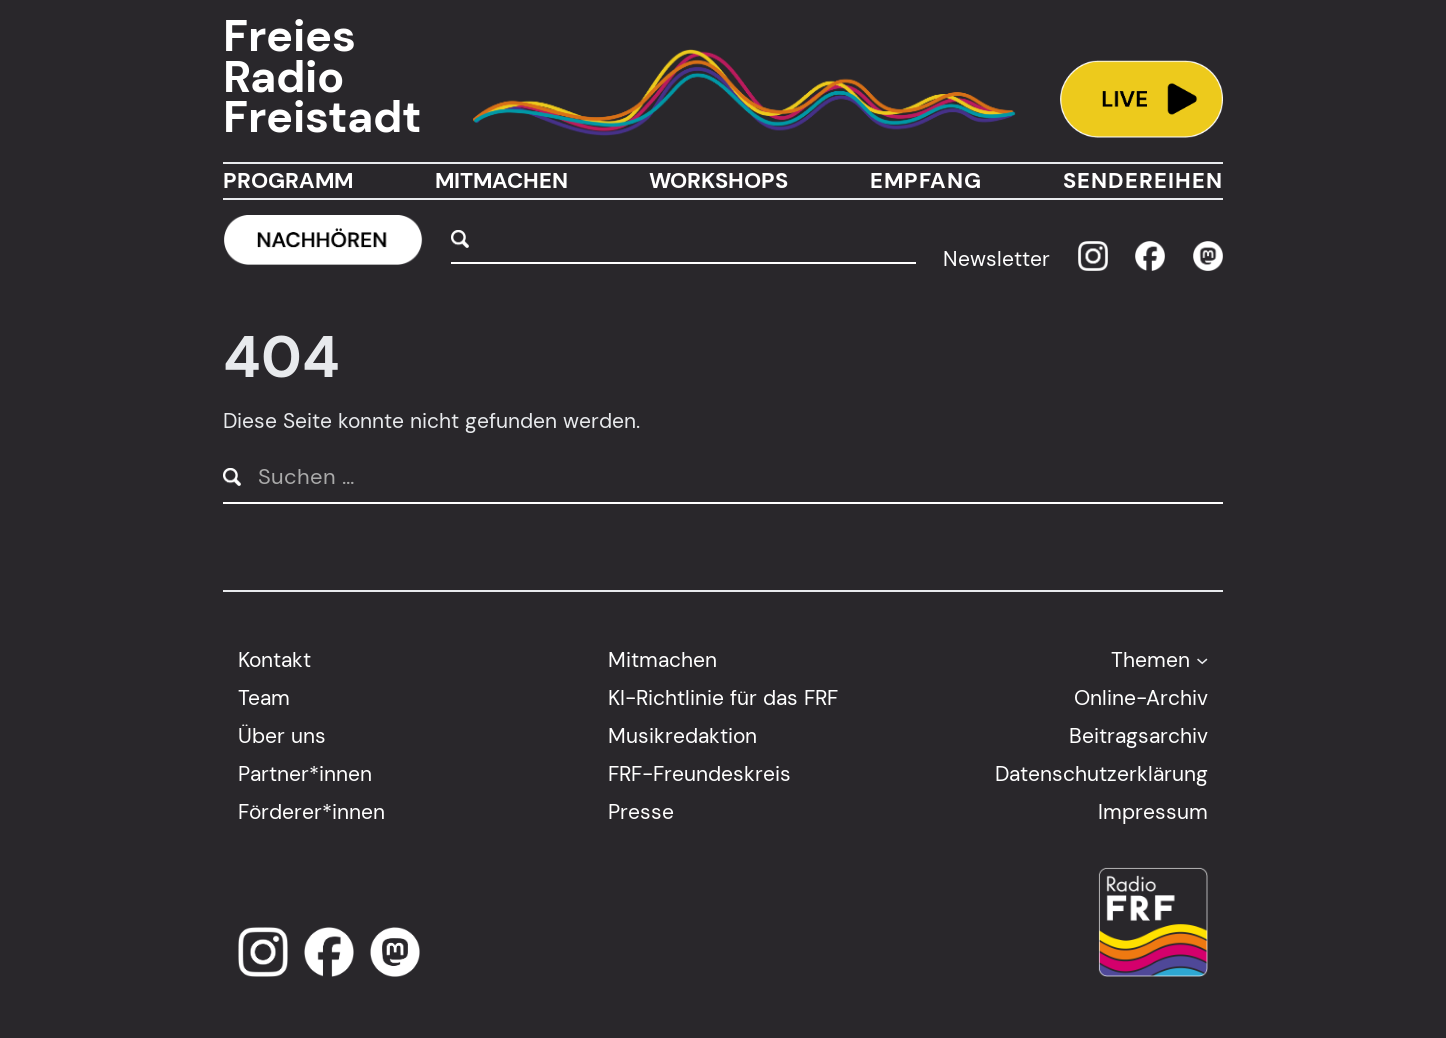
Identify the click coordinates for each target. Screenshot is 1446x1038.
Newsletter (996, 259)
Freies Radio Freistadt (322, 77)
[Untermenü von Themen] (1202, 660)
